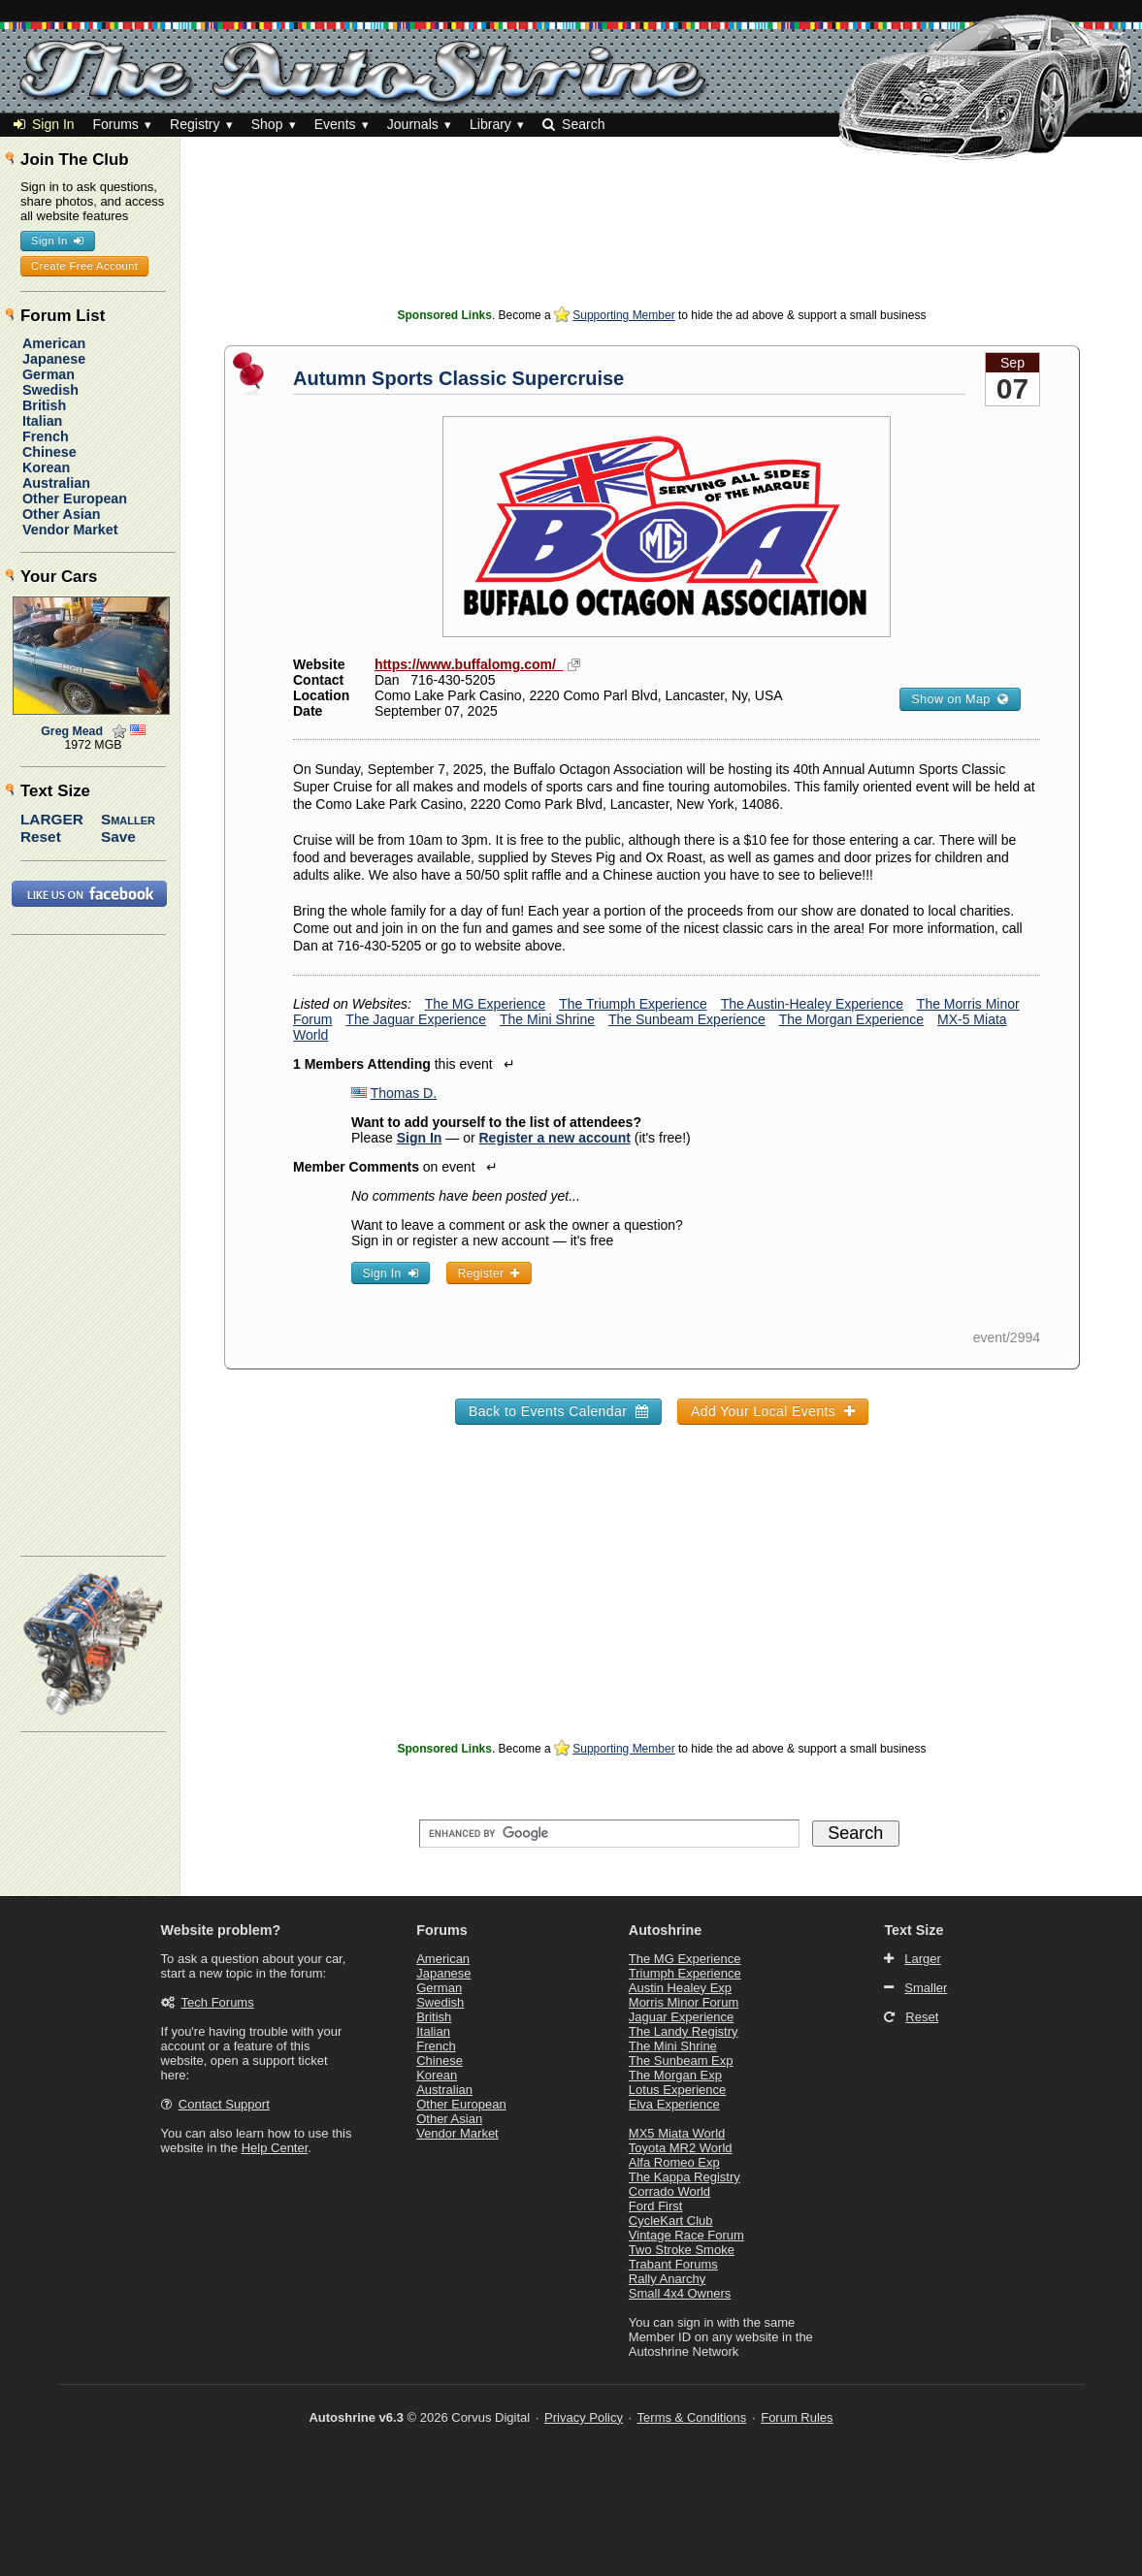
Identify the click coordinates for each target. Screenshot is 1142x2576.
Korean (46, 467)
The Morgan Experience (851, 1019)
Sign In (44, 124)
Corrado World (669, 2191)
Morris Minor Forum (683, 2002)
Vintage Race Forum (686, 2235)
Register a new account (555, 1137)
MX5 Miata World (677, 2133)
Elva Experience (674, 2104)
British (44, 405)
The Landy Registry (683, 2031)
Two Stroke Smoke (681, 2249)
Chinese (49, 452)
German (48, 374)
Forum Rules (796, 2417)
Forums (115, 124)
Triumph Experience (685, 1973)
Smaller (128, 819)
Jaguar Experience (681, 2017)
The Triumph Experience (633, 1004)
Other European (74, 498)
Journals (413, 124)
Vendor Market (70, 529)
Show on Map (959, 699)
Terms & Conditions (692, 2417)
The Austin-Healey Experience (812, 1004)
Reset (40, 836)
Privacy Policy (583, 2417)
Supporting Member (623, 315)
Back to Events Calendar (558, 1411)
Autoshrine (665, 1930)
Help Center (275, 2148)
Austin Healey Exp (680, 1987)
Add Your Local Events (773, 1411)
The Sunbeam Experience (687, 1019)
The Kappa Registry (684, 2177)
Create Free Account (84, 266)
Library (490, 124)
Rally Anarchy (667, 2278)
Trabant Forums (673, 2264)
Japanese (53, 359)
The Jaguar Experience (415, 1019)
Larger (51, 819)
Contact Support (224, 2104)
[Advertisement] (662, 257)
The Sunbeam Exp (681, 2060)
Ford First (656, 2206)
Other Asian (61, 514)
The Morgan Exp (675, 2075)
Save (118, 836)
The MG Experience (485, 1004)
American (53, 343)
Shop (267, 124)
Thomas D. (404, 1093)
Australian (56, 483)
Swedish (50, 390)
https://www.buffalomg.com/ (469, 664)
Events (335, 124)
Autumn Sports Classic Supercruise (458, 378)
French (45, 436)
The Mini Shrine (547, 1019)
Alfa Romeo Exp (674, 2162)
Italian (42, 421)
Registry (194, 124)
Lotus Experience (677, 2089)
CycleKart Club (671, 2220)
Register (489, 1273)
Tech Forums (217, 2002)
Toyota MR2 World (681, 2148)
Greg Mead (72, 731)
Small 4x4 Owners (680, 2293)
